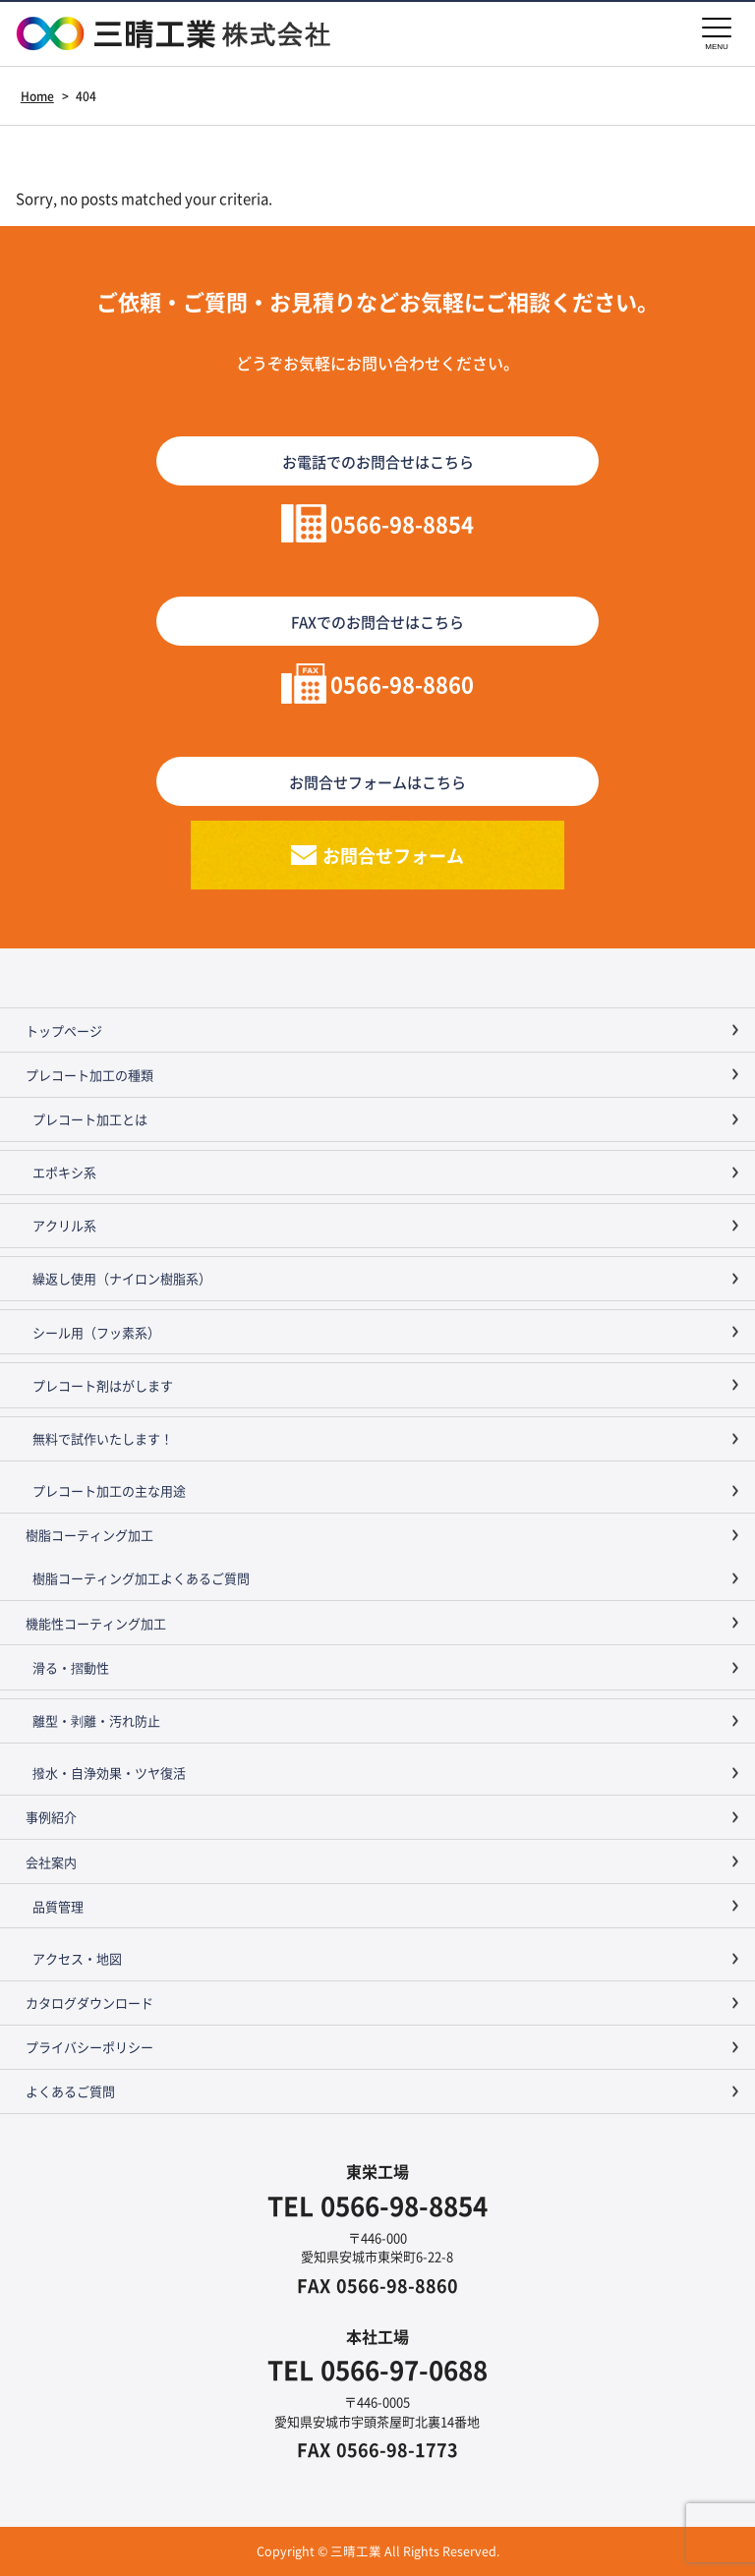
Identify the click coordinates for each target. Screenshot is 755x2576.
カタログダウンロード (89, 2002)
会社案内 (51, 1862)
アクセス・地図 (77, 1958)
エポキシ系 (64, 1172)
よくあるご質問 (70, 2091)
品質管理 (58, 1906)
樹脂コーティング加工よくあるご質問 (141, 1578)
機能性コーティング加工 (96, 1623)
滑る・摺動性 (70, 1667)
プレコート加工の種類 (89, 1074)
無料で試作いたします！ (102, 1438)
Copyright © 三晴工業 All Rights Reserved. (378, 2551)
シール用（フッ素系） (96, 1332)
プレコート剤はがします (102, 1385)
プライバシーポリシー (89, 2046)
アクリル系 (64, 1225)
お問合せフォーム (393, 855)
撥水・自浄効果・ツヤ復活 (109, 1772)
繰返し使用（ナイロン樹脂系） (121, 1278)
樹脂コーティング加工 (89, 1534)
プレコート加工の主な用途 (109, 1490)
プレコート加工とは (89, 1119)
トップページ (64, 1030)
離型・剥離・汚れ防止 (96, 1720)
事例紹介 (51, 1816)
